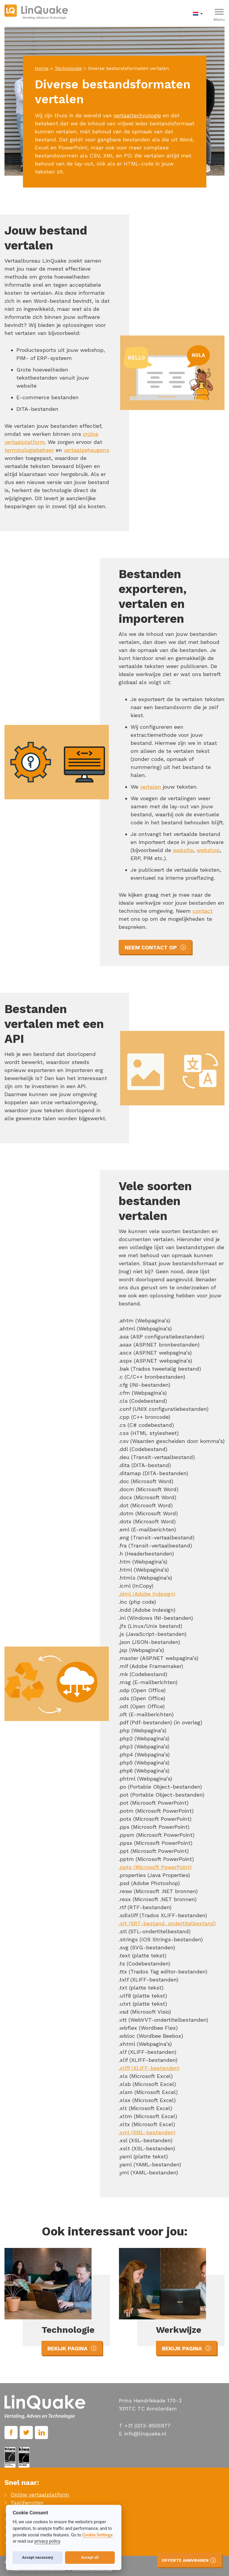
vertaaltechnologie (137, 115)
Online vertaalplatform (39, 2494)
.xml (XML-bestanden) (147, 2132)
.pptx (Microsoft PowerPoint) (155, 1867)
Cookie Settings (97, 2535)
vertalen (150, 787)
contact (203, 911)
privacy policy (47, 2541)
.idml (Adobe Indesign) (147, 1594)
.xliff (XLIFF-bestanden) (149, 2068)
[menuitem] (199, 13)
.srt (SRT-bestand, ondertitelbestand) (167, 1923)
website (183, 850)
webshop (208, 850)
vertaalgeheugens (86, 450)
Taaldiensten (27, 2502)
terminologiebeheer (29, 450)
